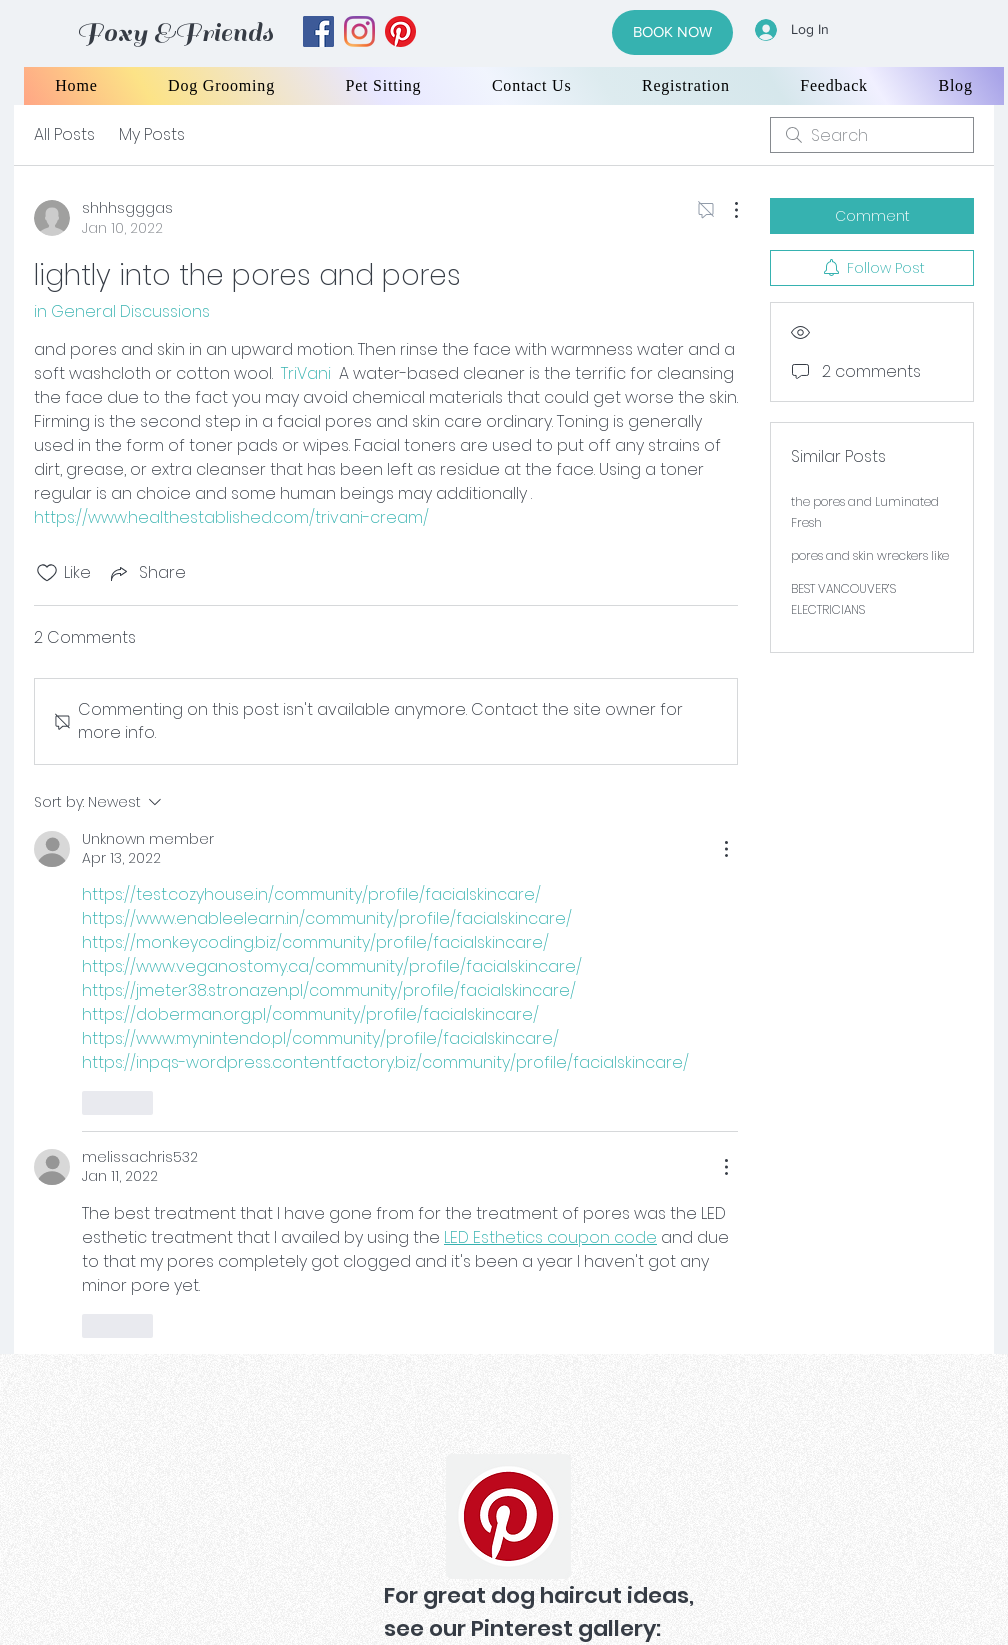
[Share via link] (146, 572)
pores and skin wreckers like (870, 555)
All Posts (64, 134)
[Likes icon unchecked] (47, 573)
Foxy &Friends (175, 32)
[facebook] (318, 31)
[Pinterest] (508, 1516)
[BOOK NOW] (672, 32)
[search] (872, 135)
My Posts (152, 134)
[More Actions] (726, 210)
